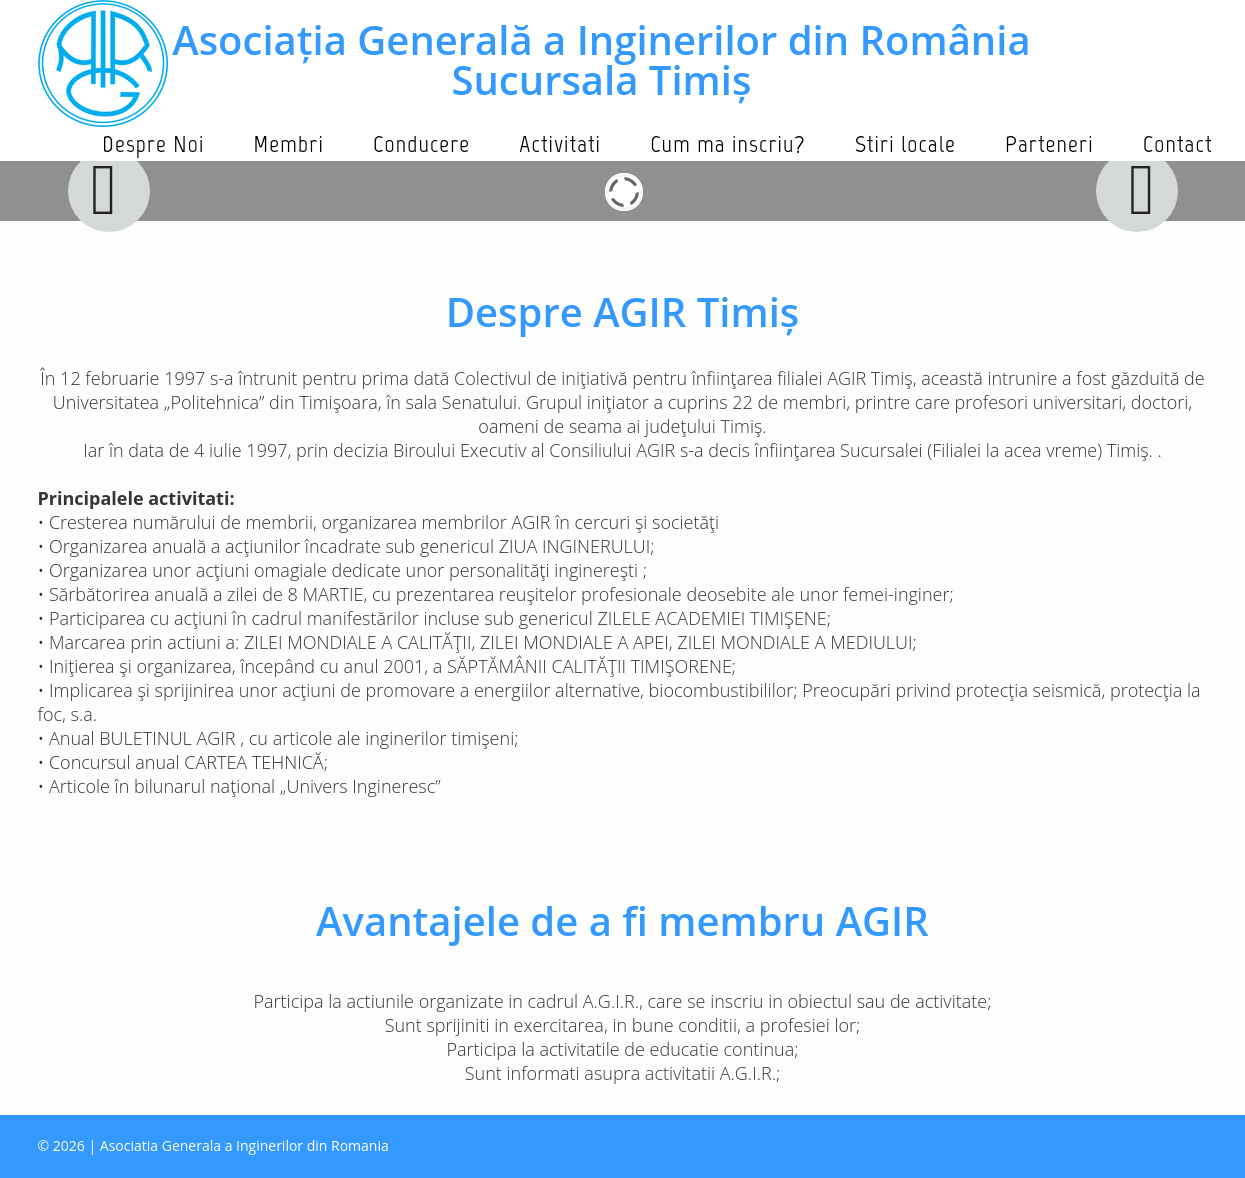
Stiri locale (905, 143)
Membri (289, 143)
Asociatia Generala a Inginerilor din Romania (244, 1145)
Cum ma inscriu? (728, 143)
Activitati (560, 143)
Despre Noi (153, 143)
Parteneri (1049, 143)
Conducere (421, 143)
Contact (1178, 143)
